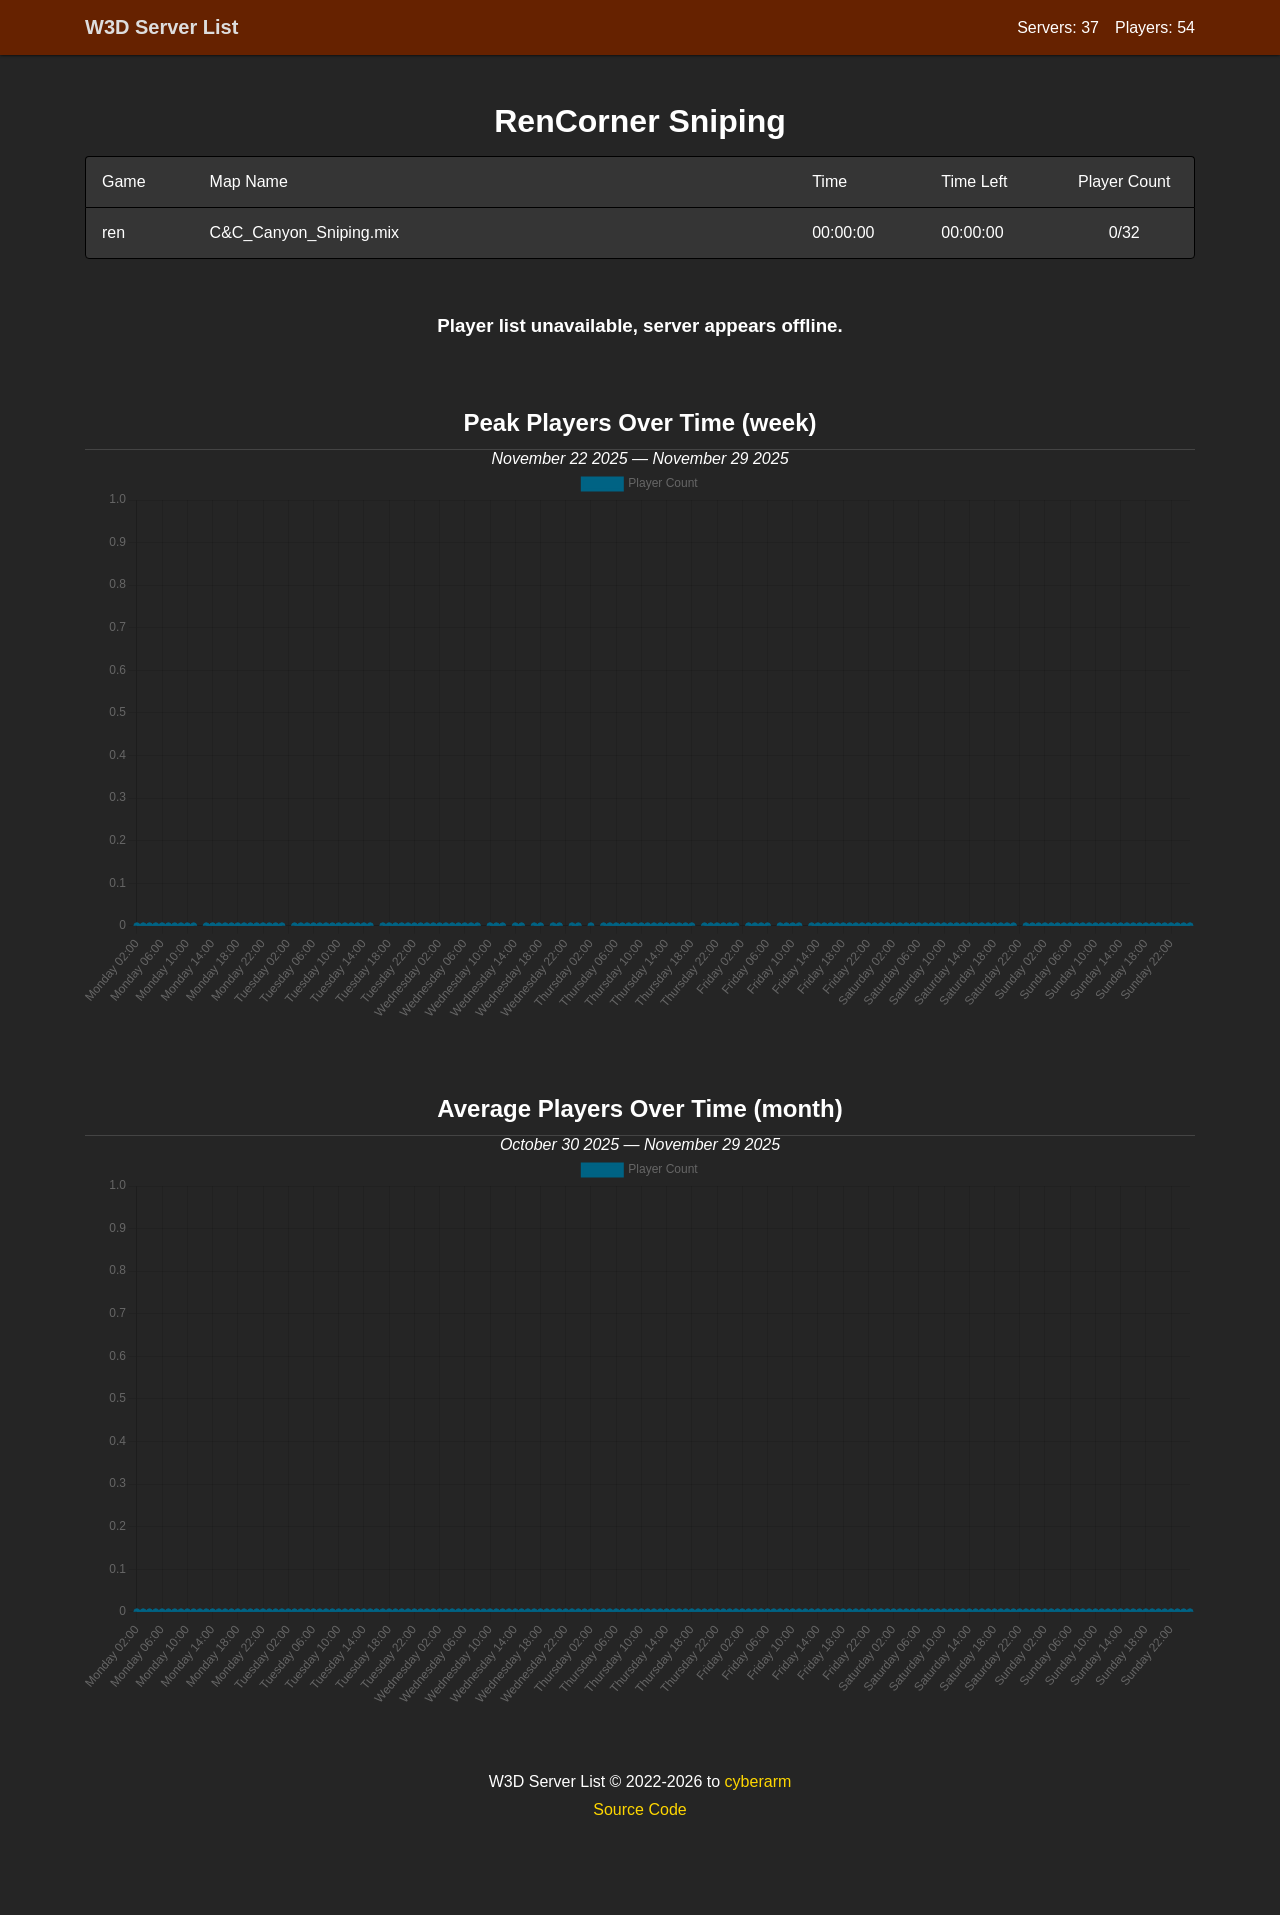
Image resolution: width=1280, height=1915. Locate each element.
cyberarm (758, 1781)
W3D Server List (161, 27)
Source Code (639, 1809)
